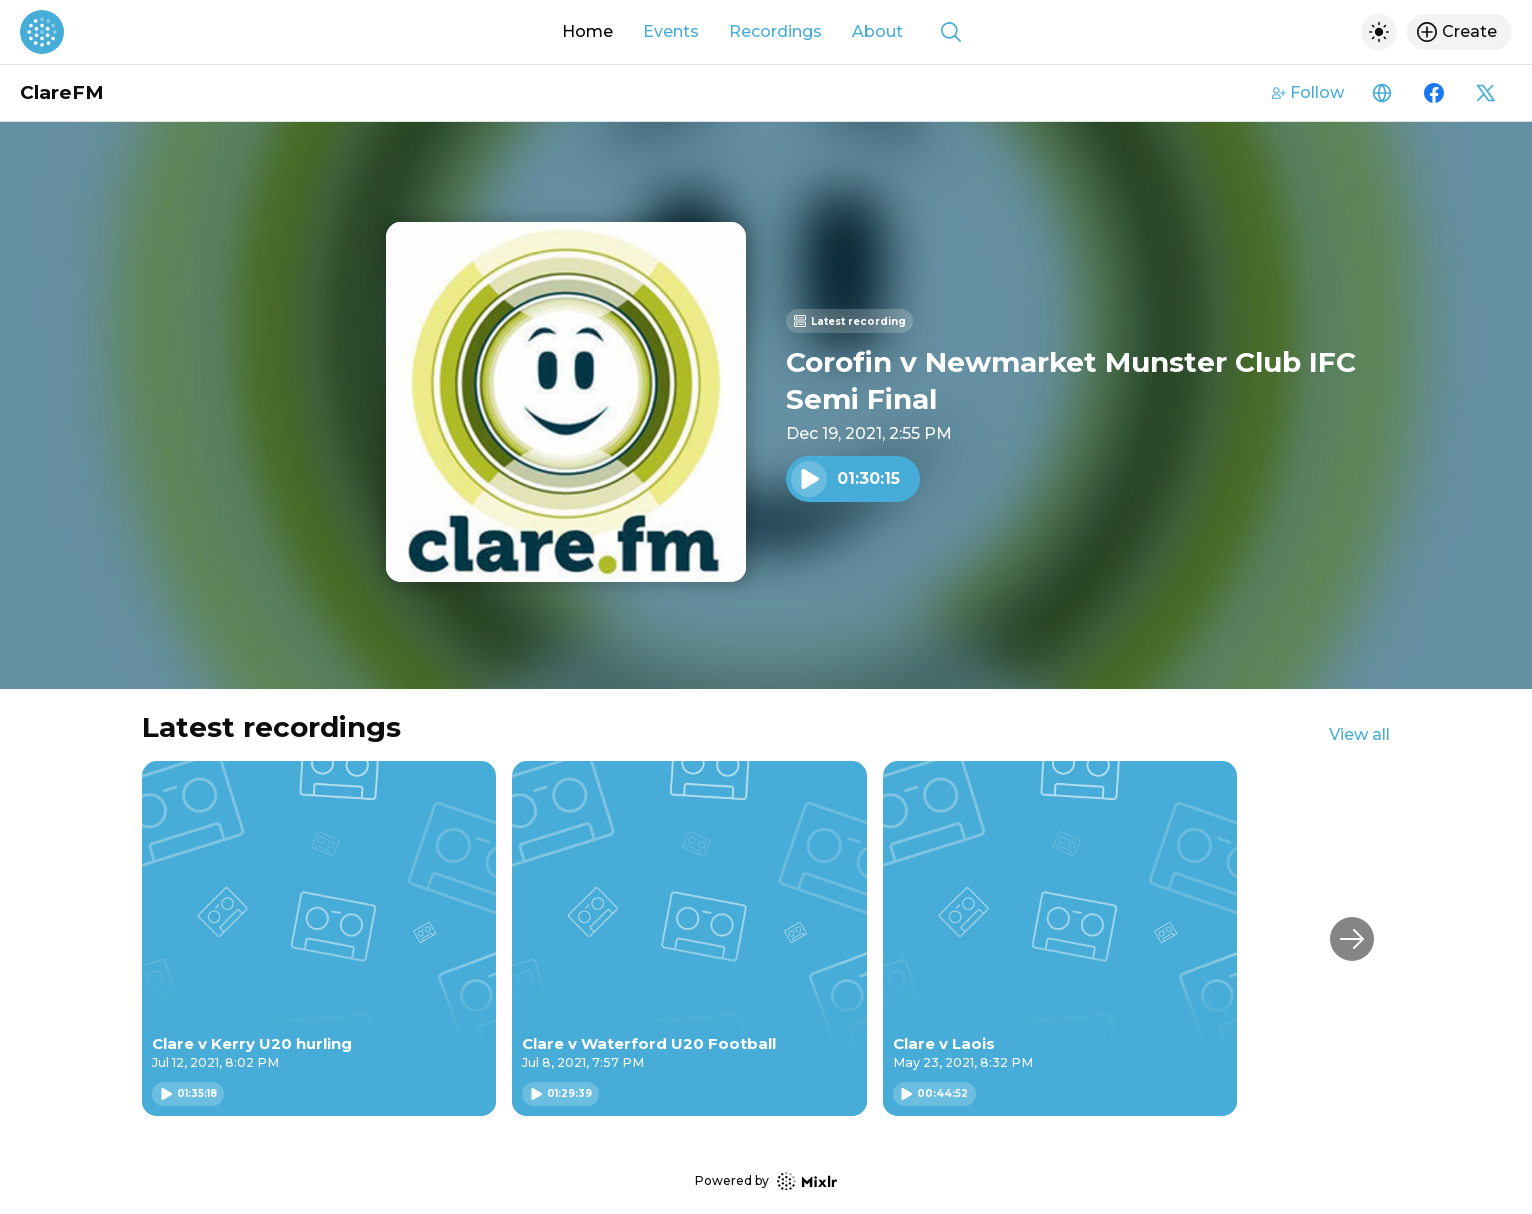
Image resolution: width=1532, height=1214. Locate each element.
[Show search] (951, 32)
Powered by (766, 1181)
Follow (1308, 92)
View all (1359, 734)
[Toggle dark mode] (1379, 32)
